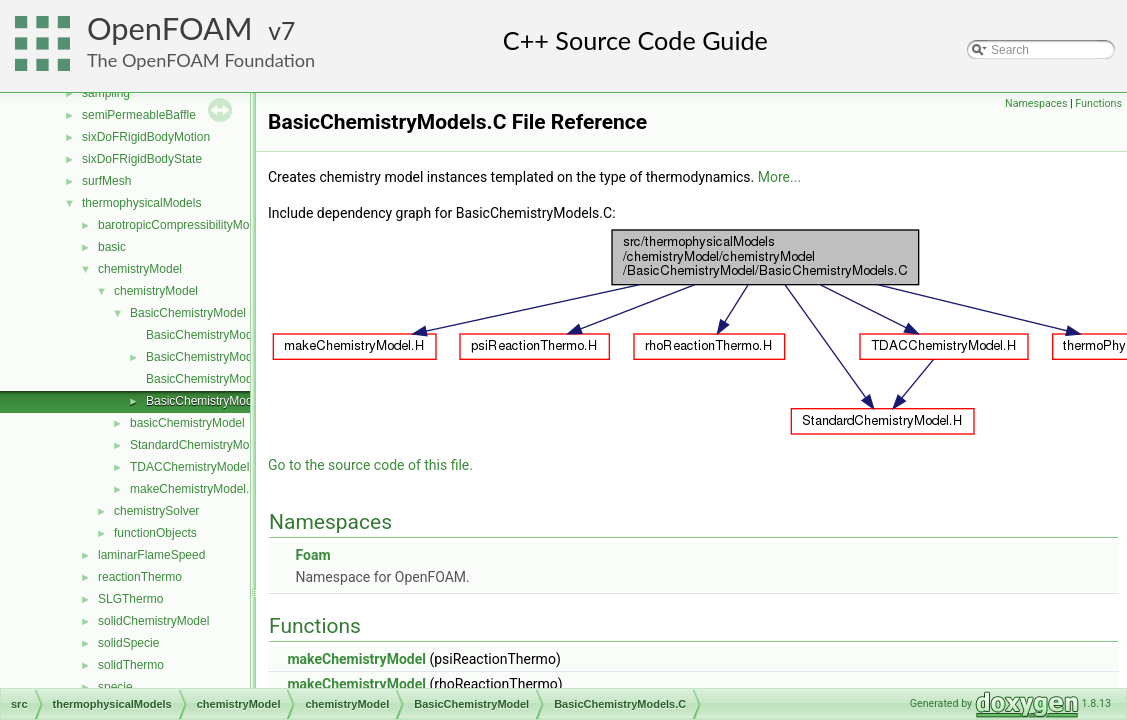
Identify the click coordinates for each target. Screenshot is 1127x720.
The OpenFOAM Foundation (201, 60)
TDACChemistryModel (189, 467)
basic (112, 247)
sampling (106, 93)
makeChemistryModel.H (194, 489)
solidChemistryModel (153, 621)
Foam (312, 555)
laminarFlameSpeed (151, 555)
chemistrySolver (156, 511)
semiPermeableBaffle (139, 115)
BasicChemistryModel (188, 313)
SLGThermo (130, 599)
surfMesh (106, 181)
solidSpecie (128, 643)
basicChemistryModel (187, 423)
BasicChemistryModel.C (210, 335)
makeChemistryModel (356, 659)
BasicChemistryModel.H (210, 357)
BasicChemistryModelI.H (211, 379)
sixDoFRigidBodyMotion (146, 137)
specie (115, 687)
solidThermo (131, 665)
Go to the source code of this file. (370, 465)
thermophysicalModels (141, 203)
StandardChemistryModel (197, 445)
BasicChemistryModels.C (213, 401)
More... (779, 177)
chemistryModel (140, 269)
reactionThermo (140, 577)
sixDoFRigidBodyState (142, 159)
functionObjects (155, 533)
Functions (1098, 103)
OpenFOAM (170, 28)
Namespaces (1036, 103)
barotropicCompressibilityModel (181, 225)
